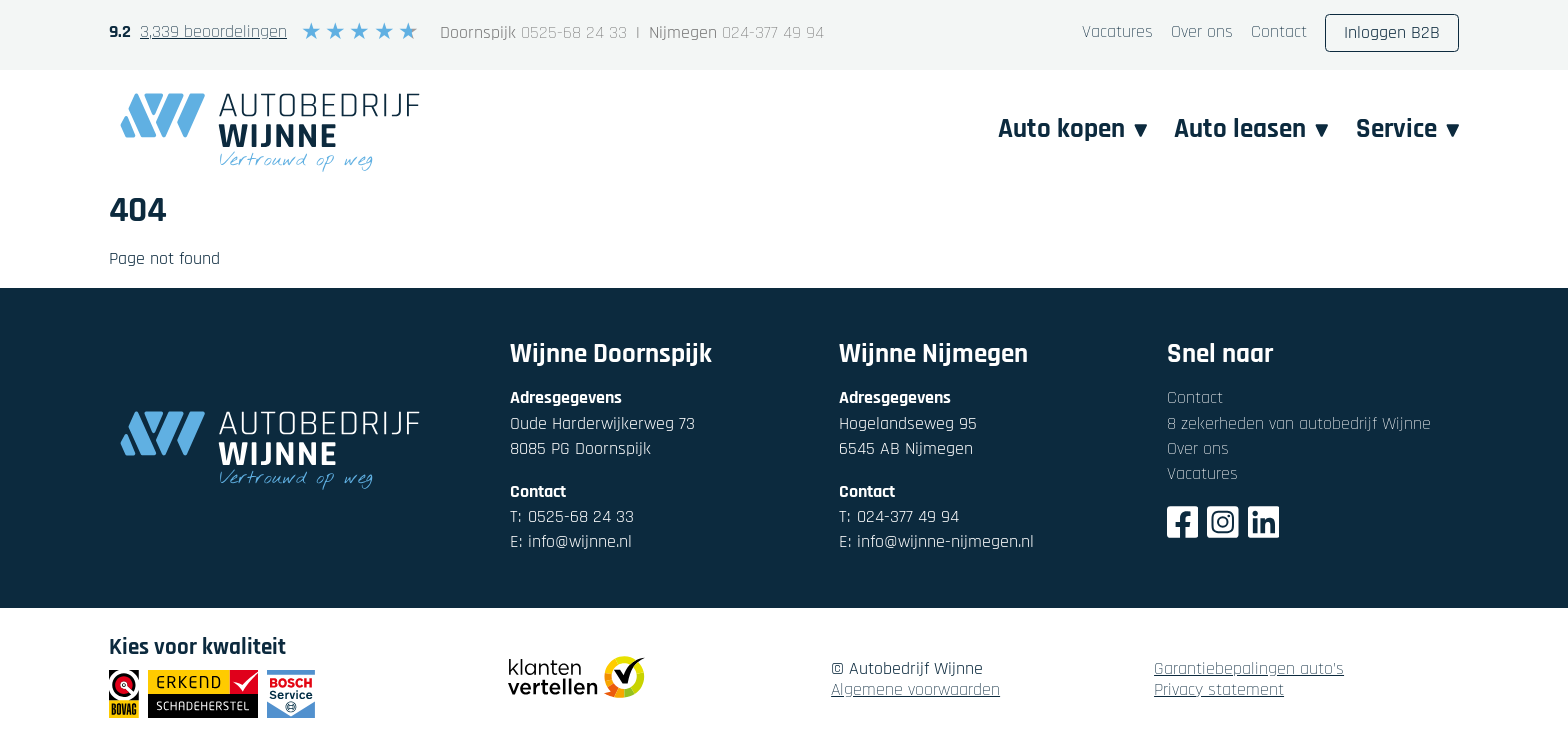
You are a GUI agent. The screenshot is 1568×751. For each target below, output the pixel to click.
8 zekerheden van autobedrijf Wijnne (1299, 423)
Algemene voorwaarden (915, 690)
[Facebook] (1183, 525)
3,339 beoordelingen (213, 32)
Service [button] (1408, 129)
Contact (1279, 32)
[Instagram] (1223, 525)
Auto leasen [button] (1251, 129)
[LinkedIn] (1264, 525)
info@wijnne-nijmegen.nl (936, 541)
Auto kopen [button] (1073, 129)
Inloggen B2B (1392, 32)
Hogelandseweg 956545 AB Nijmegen (908, 436)
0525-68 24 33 (574, 33)
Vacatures (1117, 32)
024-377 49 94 (773, 33)
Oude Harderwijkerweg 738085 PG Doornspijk (602, 436)
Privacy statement (1219, 690)
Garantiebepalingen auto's (1249, 669)
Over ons (1202, 32)
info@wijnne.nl (571, 541)
